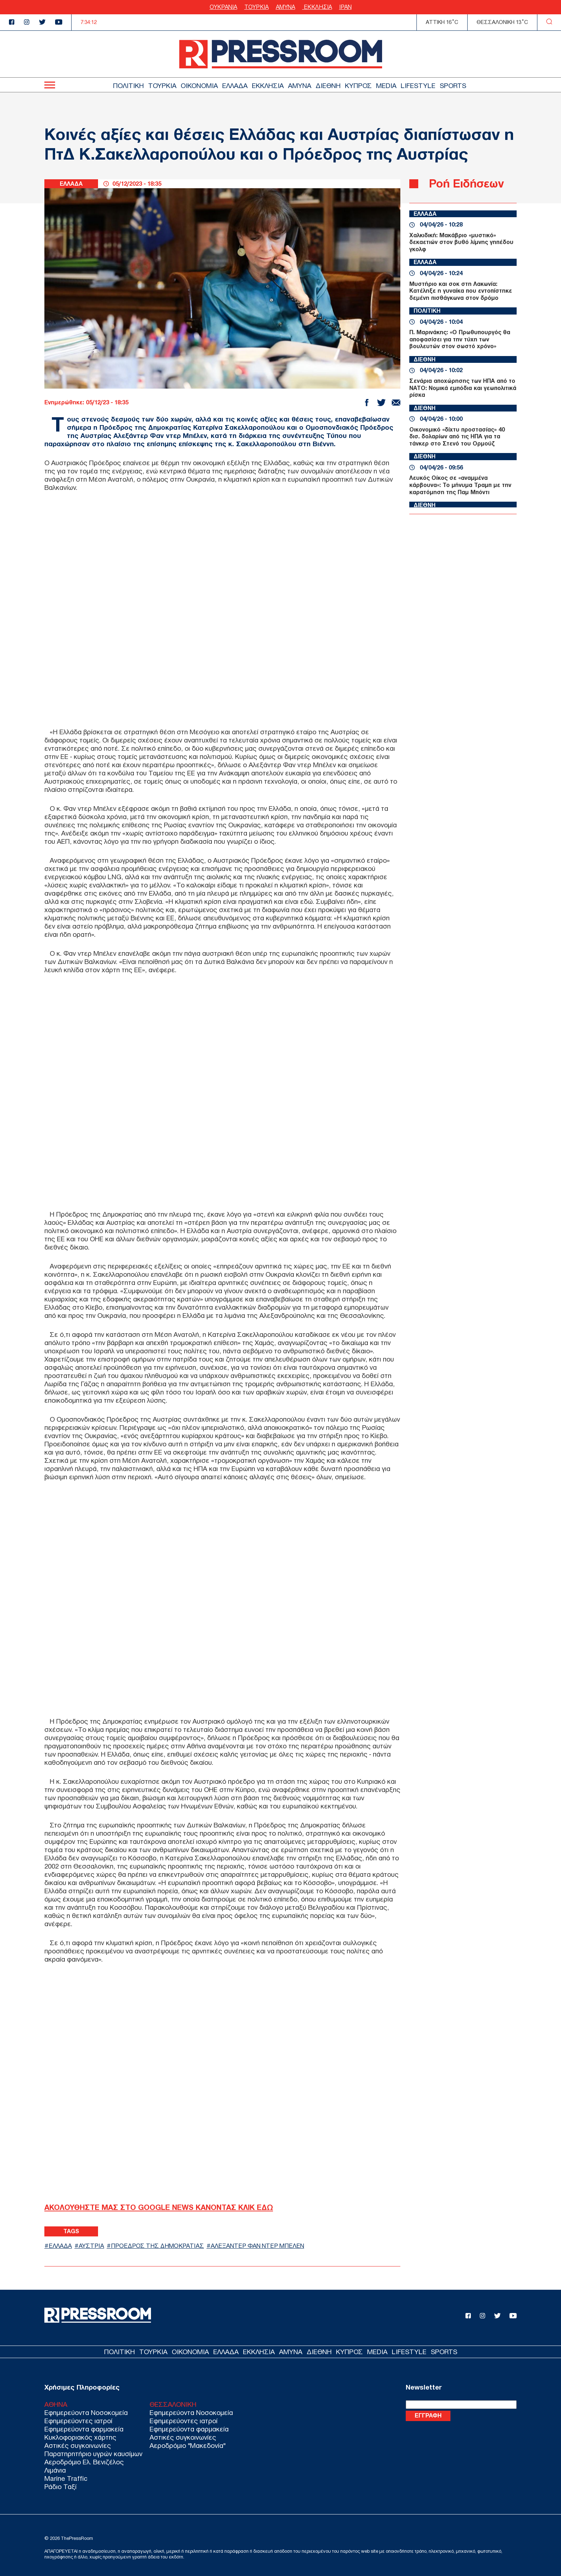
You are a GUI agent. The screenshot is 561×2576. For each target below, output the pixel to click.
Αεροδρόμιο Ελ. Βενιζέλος (84, 2462)
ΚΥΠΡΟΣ (358, 85)
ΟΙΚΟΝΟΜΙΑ (199, 85)
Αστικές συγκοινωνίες (77, 2445)
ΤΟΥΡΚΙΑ (256, 7)
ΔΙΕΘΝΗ (328, 85)
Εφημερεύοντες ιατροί (78, 2421)
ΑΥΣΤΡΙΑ (91, 2246)
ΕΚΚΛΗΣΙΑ (317, 7)
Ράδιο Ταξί (60, 2486)
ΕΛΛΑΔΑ (235, 85)
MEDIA (386, 85)
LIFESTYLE (418, 85)
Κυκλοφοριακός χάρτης (80, 2437)
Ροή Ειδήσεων (466, 183)
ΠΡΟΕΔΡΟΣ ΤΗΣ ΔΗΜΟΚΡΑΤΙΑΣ (157, 2246)
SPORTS (453, 85)
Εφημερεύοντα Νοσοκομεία (86, 2412)
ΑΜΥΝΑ (285, 7)
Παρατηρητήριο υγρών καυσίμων (93, 2454)
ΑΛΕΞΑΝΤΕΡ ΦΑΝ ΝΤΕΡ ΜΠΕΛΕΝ (257, 2246)
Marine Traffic (65, 2478)
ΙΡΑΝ (345, 7)
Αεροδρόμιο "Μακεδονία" (187, 2445)
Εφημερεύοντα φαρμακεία (83, 2429)
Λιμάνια (55, 2470)
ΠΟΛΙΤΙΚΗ (128, 85)
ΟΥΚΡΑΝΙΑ (223, 7)
